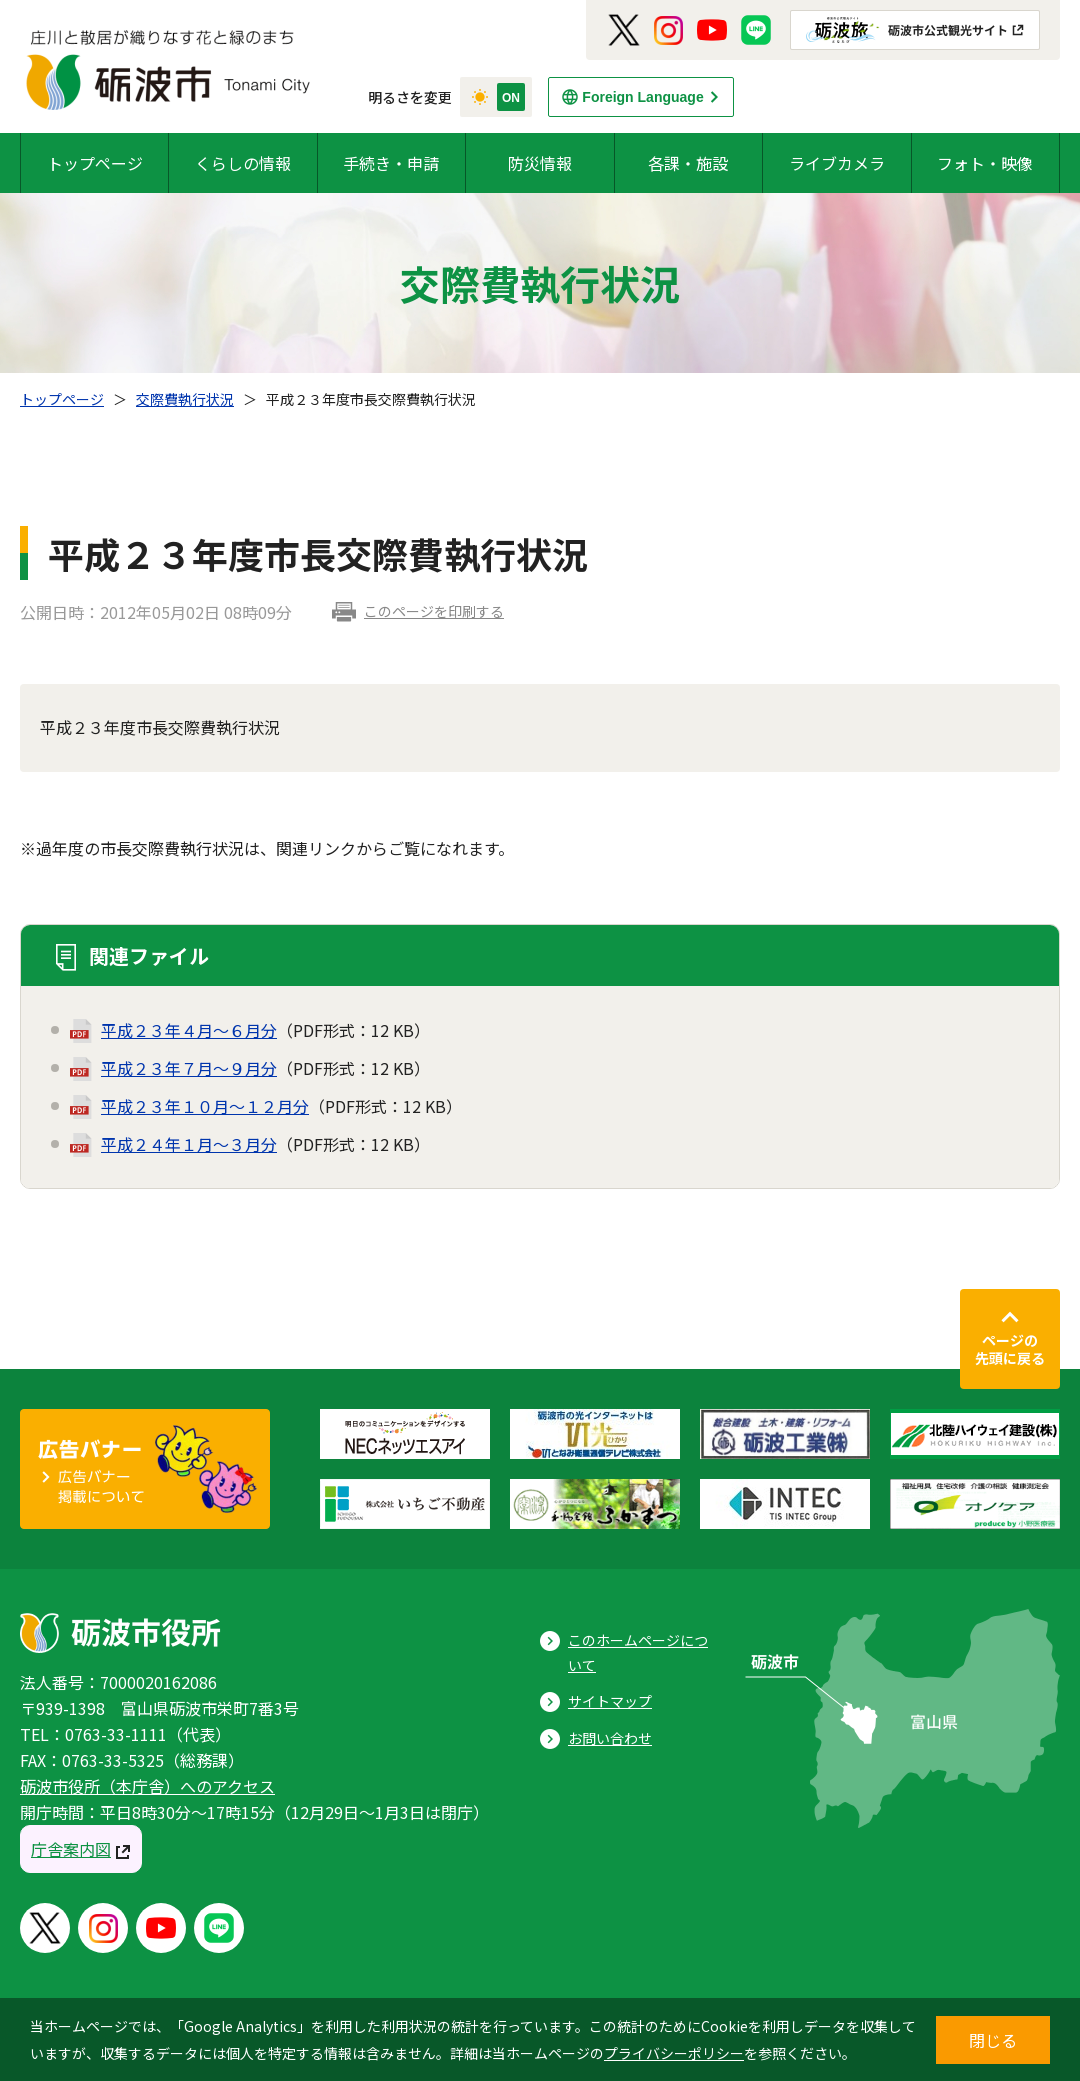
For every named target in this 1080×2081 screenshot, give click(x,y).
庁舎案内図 (71, 1849)
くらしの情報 (243, 163)
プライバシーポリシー (674, 2053)
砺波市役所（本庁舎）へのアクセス (147, 1786)
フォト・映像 (985, 163)
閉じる (993, 2040)
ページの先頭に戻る (1010, 1349)
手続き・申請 (391, 163)
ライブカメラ (837, 163)
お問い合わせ (610, 1738)
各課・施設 (688, 163)
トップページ (95, 163)
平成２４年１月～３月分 (189, 1144)
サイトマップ (610, 1701)
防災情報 (540, 163)
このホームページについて (638, 1652)
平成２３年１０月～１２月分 (205, 1106)
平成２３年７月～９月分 (189, 1068)
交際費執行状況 (185, 399)
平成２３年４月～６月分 (189, 1030)
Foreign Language (642, 97)
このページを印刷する (434, 611)
